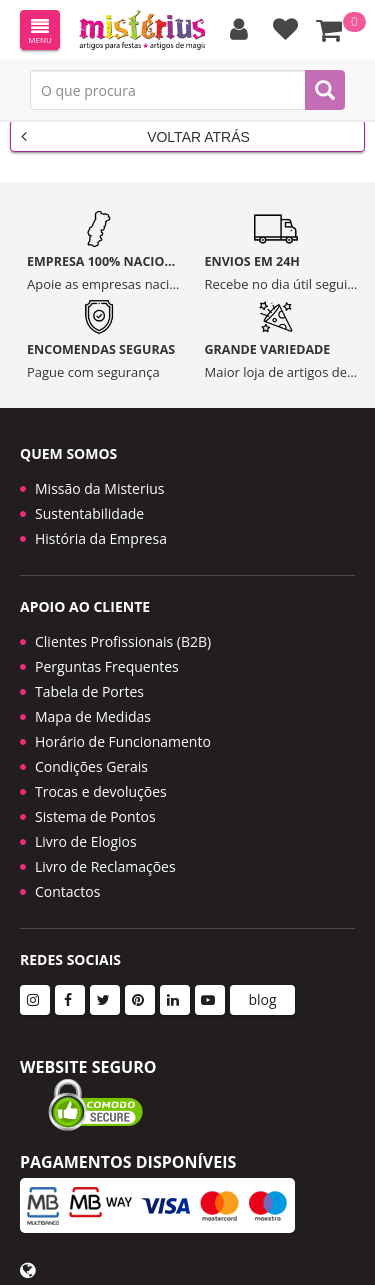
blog (262, 999)
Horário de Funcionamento (123, 741)
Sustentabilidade (89, 513)
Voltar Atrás (135, 136)
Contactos (67, 891)
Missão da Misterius (99, 488)
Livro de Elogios (86, 841)
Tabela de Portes (89, 691)
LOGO (142, 30)
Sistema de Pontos (95, 816)
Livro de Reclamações (105, 866)
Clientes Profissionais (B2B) (123, 641)
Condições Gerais (91, 766)
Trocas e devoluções (101, 791)
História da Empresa (101, 538)
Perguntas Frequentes (107, 666)
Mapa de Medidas (93, 716)
